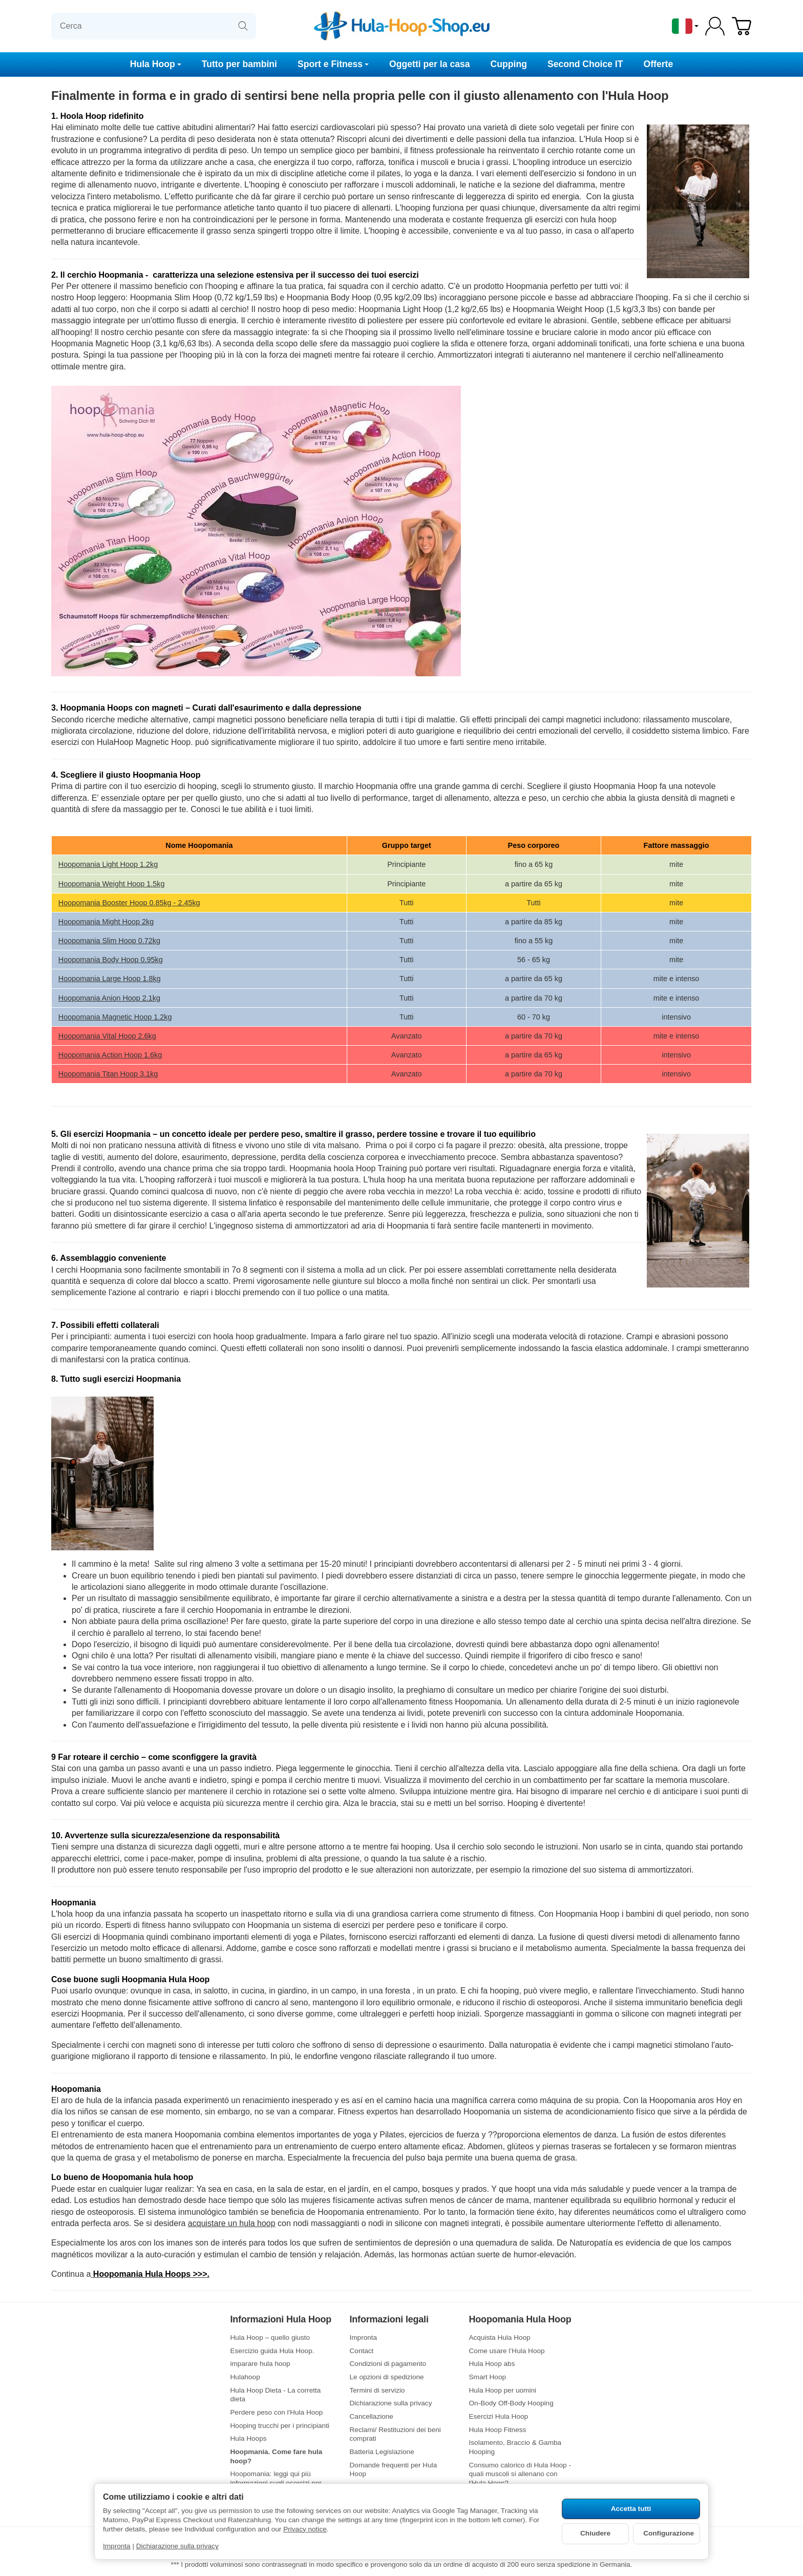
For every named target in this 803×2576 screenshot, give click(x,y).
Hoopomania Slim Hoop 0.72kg (109, 941)
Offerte (658, 64)
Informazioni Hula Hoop (281, 2319)
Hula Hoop (155, 64)
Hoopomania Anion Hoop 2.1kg (109, 998)
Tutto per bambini (239, 64)
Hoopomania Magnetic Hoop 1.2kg (115, 1017)
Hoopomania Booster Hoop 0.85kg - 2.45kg (129, 903)
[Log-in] (715, 26)
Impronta (117, 2546)
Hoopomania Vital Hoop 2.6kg (107, 1036)
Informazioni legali (389, 2319)
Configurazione (668, 2533)
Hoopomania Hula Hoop (520, 2319)
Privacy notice (305, 2529)
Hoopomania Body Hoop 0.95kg (110, 959)
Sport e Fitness (333, 64)
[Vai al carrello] (741, 26)
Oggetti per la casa (429, 64)
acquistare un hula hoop (232, 2223)
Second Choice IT (585, 64)
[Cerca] (153, 26)
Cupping (509, 64)
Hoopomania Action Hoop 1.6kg (110, 1055)
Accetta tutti (631, 2508)
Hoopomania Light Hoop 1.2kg (108, 864)
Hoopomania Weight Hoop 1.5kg (111, 884)
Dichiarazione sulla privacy (177, 2546)
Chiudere (595, 2533)
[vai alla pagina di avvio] (401, 26)
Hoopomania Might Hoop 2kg (106, 922)
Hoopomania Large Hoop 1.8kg (109, 978)
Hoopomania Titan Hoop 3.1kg (108, 1074)
